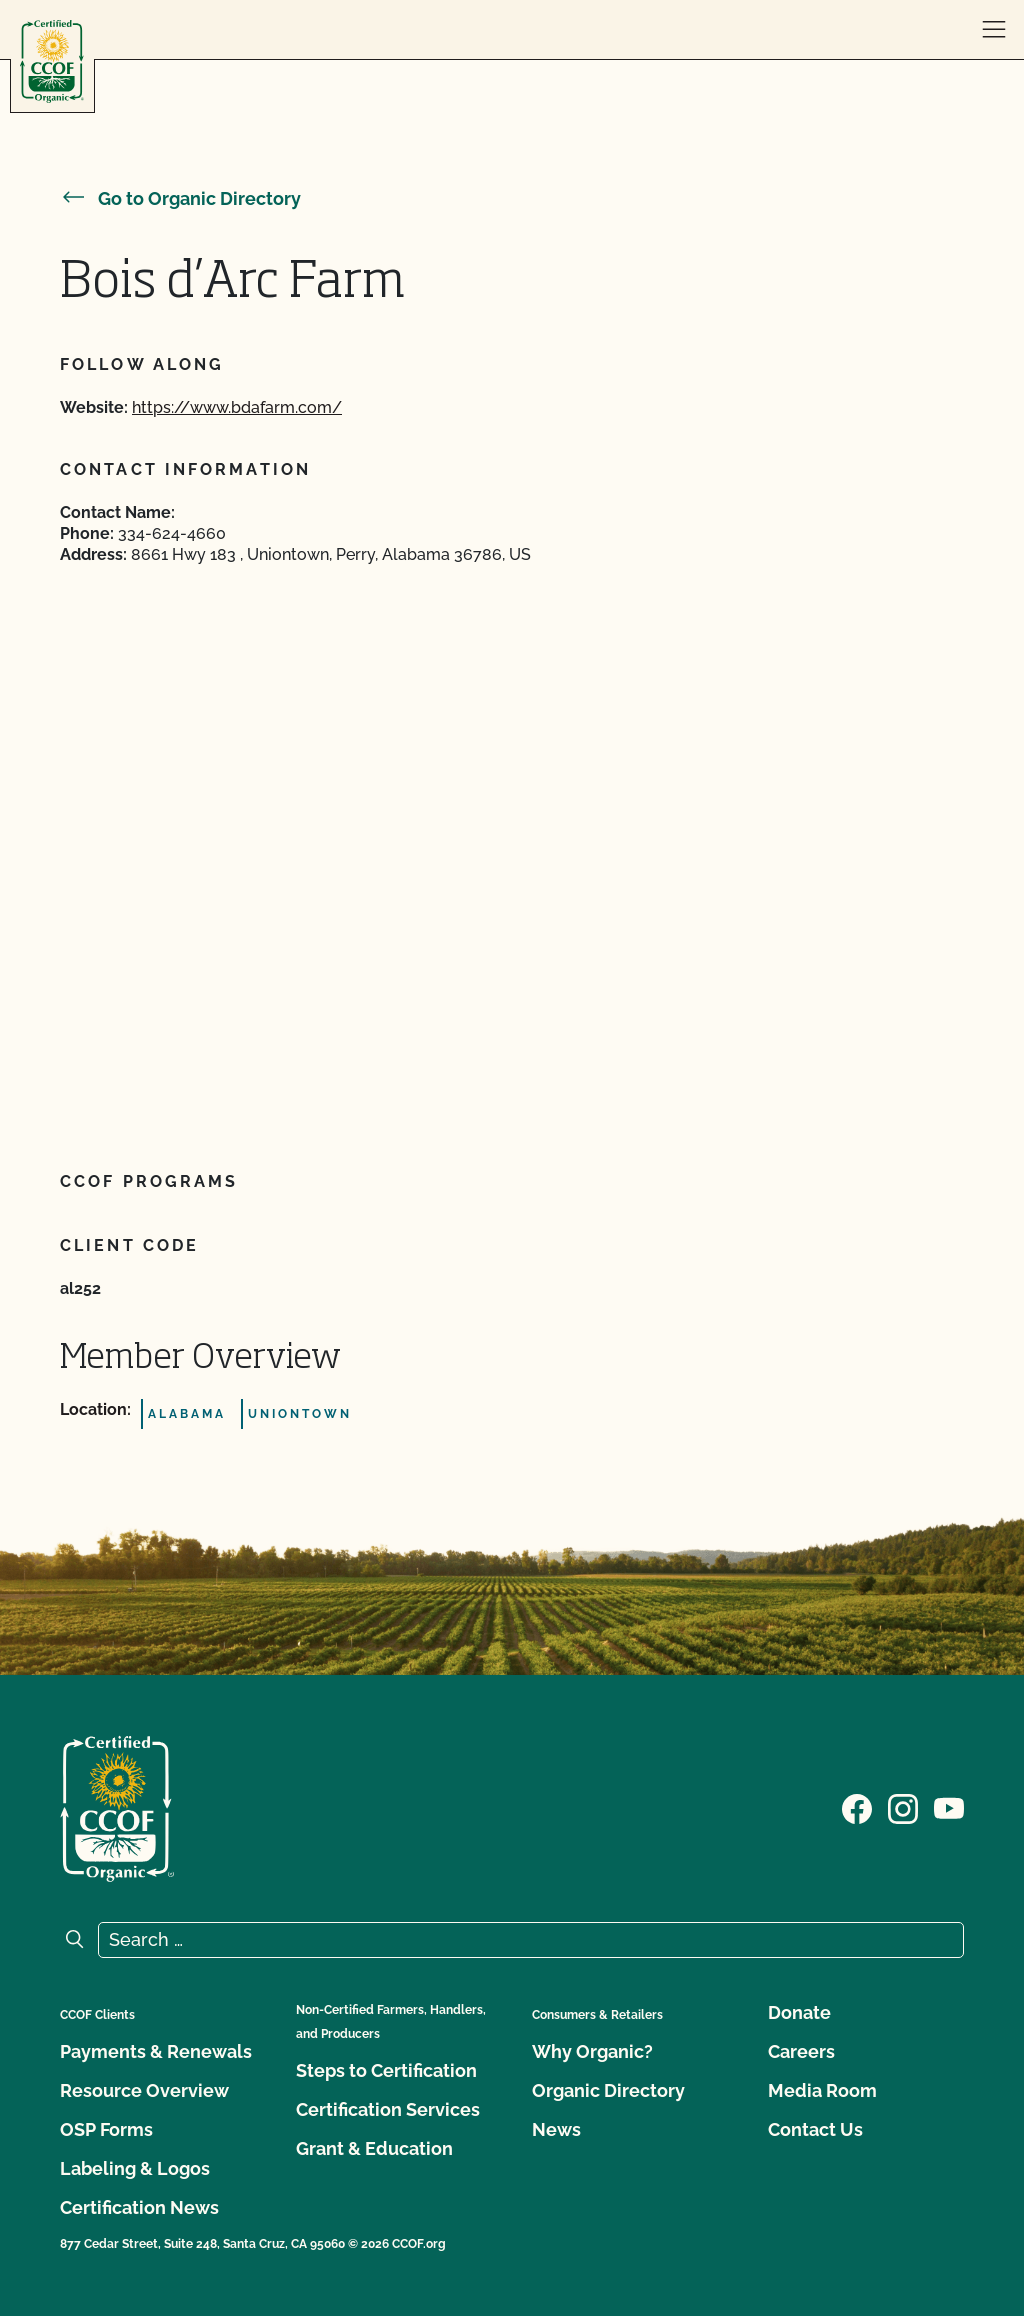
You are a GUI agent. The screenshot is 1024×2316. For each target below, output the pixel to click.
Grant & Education (374, 2148)
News (556, 2129)
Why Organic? (592, 2051)
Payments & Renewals (156, 2051)
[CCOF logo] (52, 61)
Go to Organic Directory (180, 198)
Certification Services (388, 2109)
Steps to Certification (386, 2070)
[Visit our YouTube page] (949, 1807)
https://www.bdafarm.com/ (237, 407)
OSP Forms (106, 2129)
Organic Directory (608, 2090)
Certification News (139, 2207)
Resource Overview (144, 2090)
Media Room (822, 2090)
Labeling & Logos (135, 2168)
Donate (799, 2012)
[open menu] (994, 30)
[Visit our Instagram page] (903, 1807)
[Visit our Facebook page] (857, 1807)
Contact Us (815, 2129)
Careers (801, 2051)
